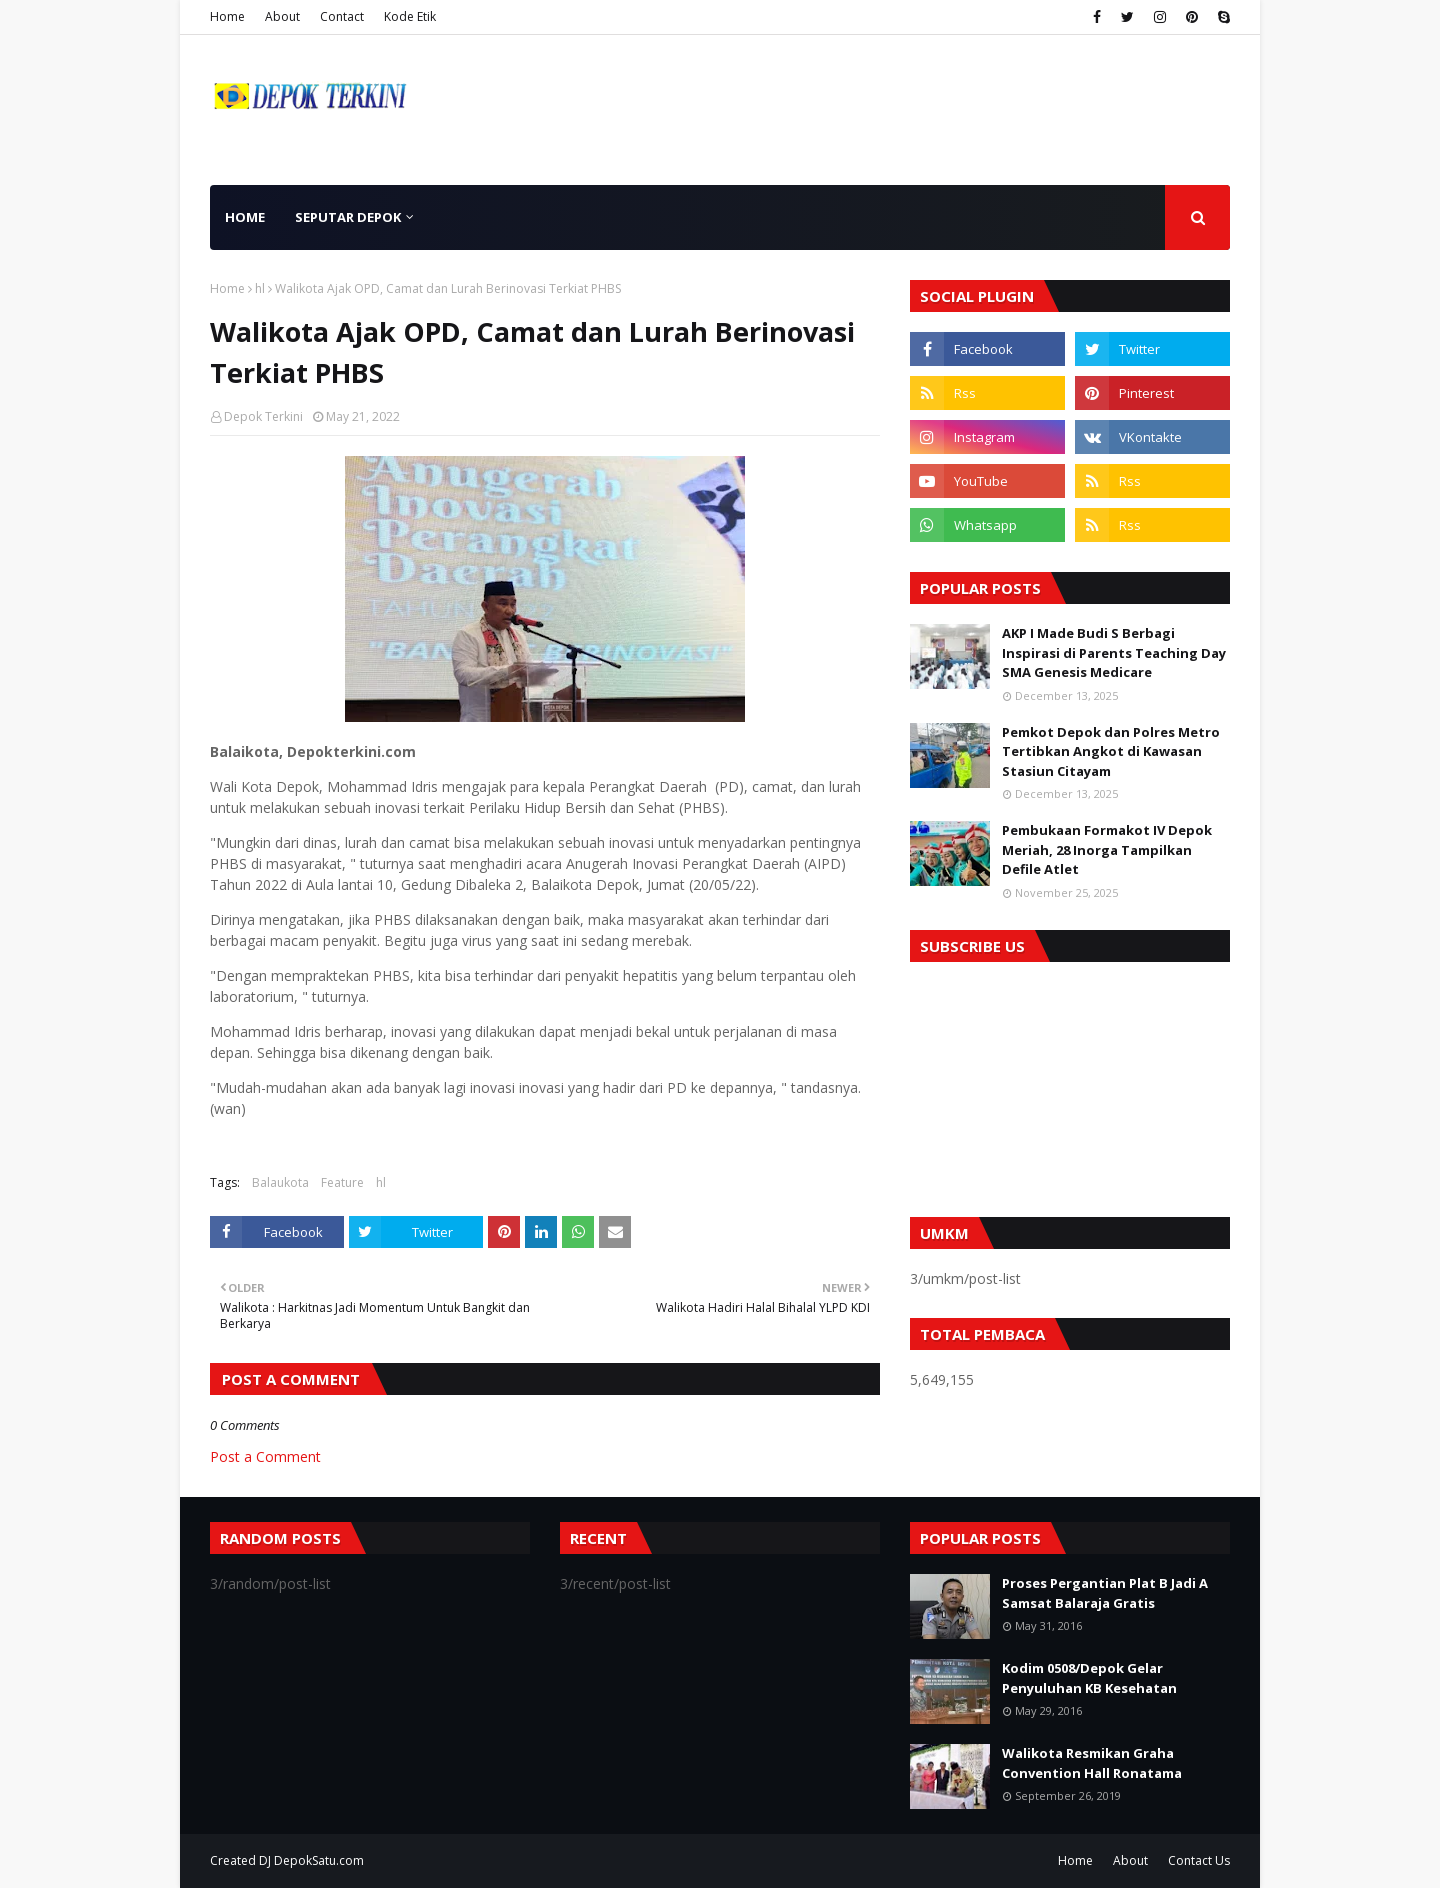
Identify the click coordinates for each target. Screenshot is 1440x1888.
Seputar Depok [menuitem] (348, 217)
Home (227, 16)
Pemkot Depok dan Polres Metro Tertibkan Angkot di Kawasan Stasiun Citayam (1111, 751)
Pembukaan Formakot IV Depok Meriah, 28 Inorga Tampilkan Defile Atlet (1107, 849)
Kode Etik (410, 16)
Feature (342, 1182)
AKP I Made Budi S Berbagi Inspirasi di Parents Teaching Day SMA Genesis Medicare (1114, 652)
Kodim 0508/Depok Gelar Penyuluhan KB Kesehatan (1089, 1678)
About (282, 16)
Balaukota (280, 1182)
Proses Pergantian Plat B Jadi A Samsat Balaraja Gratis (1105, 1593)
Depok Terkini (263, 416)
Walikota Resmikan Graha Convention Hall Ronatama (1092, 1763)
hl (260, 288)
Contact (342, 16)
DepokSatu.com (319, 1860)
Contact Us (1199, 1860)
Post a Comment (265, 1456)
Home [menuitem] (245, 217)
